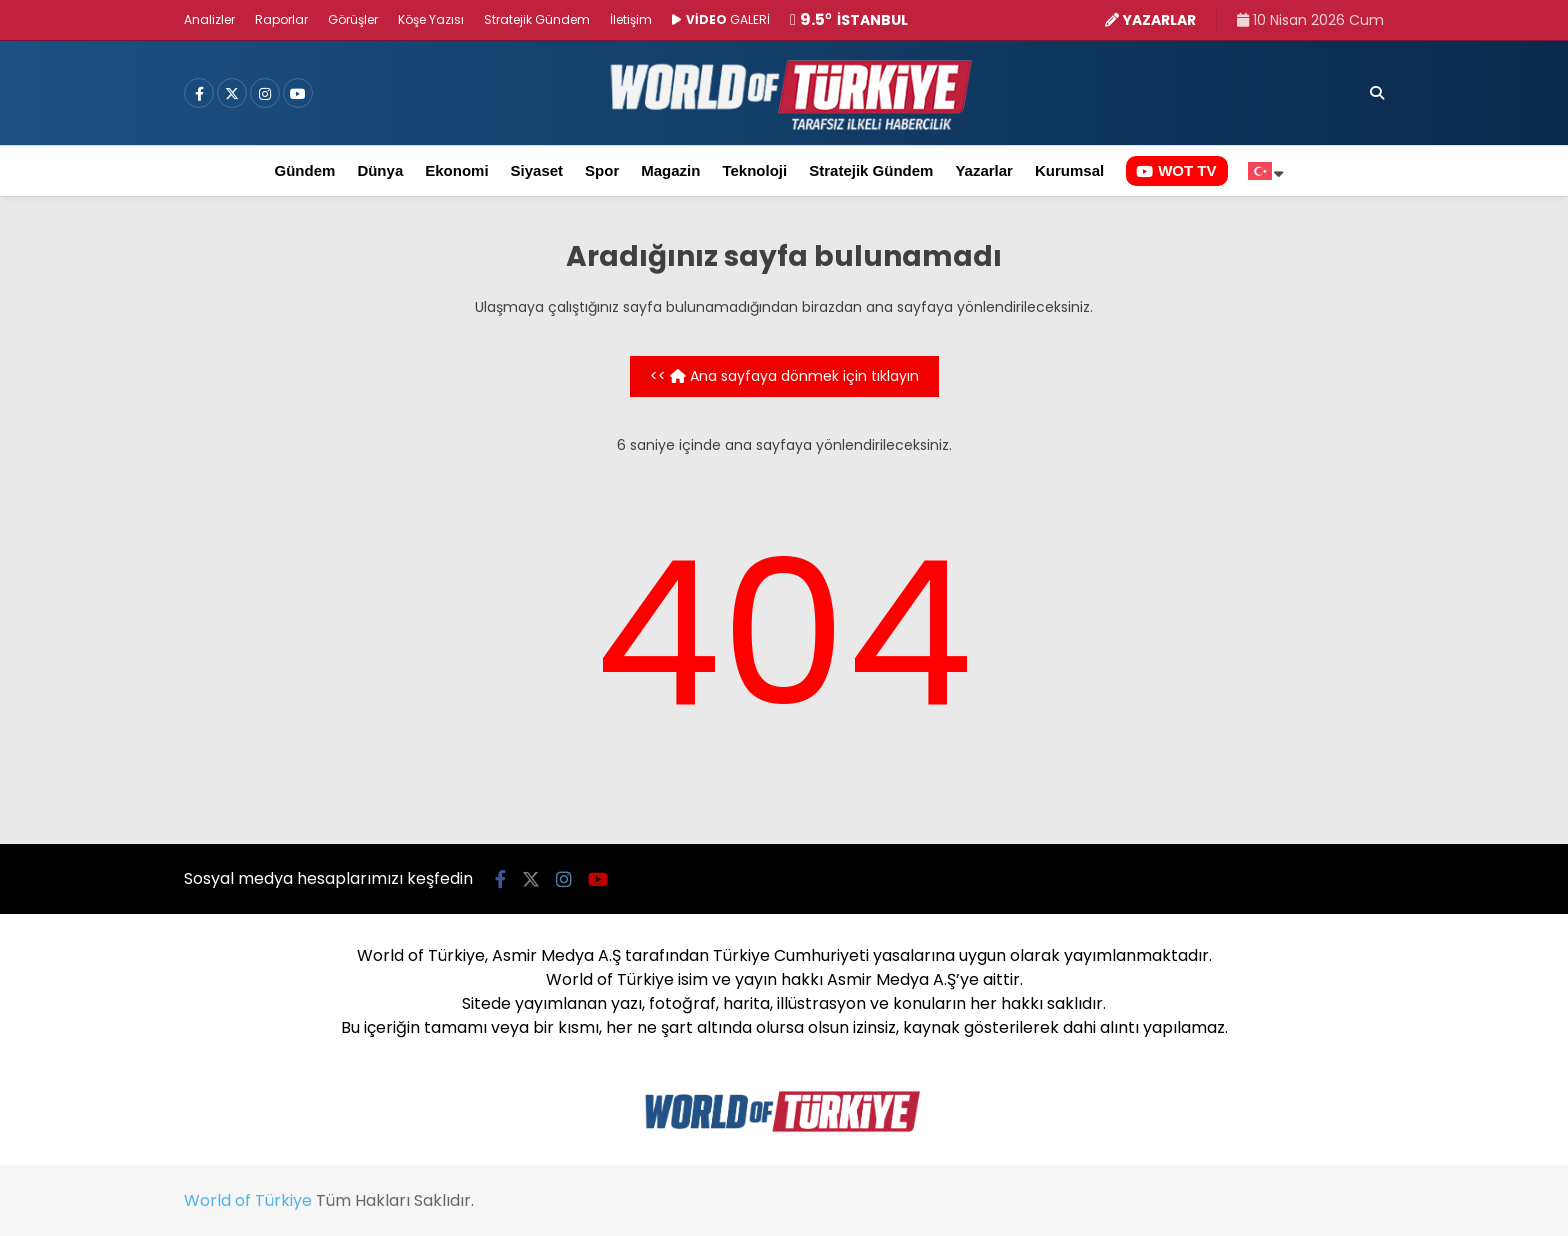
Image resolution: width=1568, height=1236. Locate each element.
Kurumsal (1069, 170)
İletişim (631, 19)
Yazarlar (984, 170)
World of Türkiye (248, 1200)
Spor (602, 170)
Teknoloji (754, 170)
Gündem (305, 170)
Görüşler (353, 19)
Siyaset (537, 170)
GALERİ (721, 19)
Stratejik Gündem (537, 19)
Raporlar (281, 19)
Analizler (209, 19)
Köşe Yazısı (431, 19)
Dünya (380, 170)
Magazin (670, 170)
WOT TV (1176, 170)
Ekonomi (456, 170)
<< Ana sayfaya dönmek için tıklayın (784, 376)
